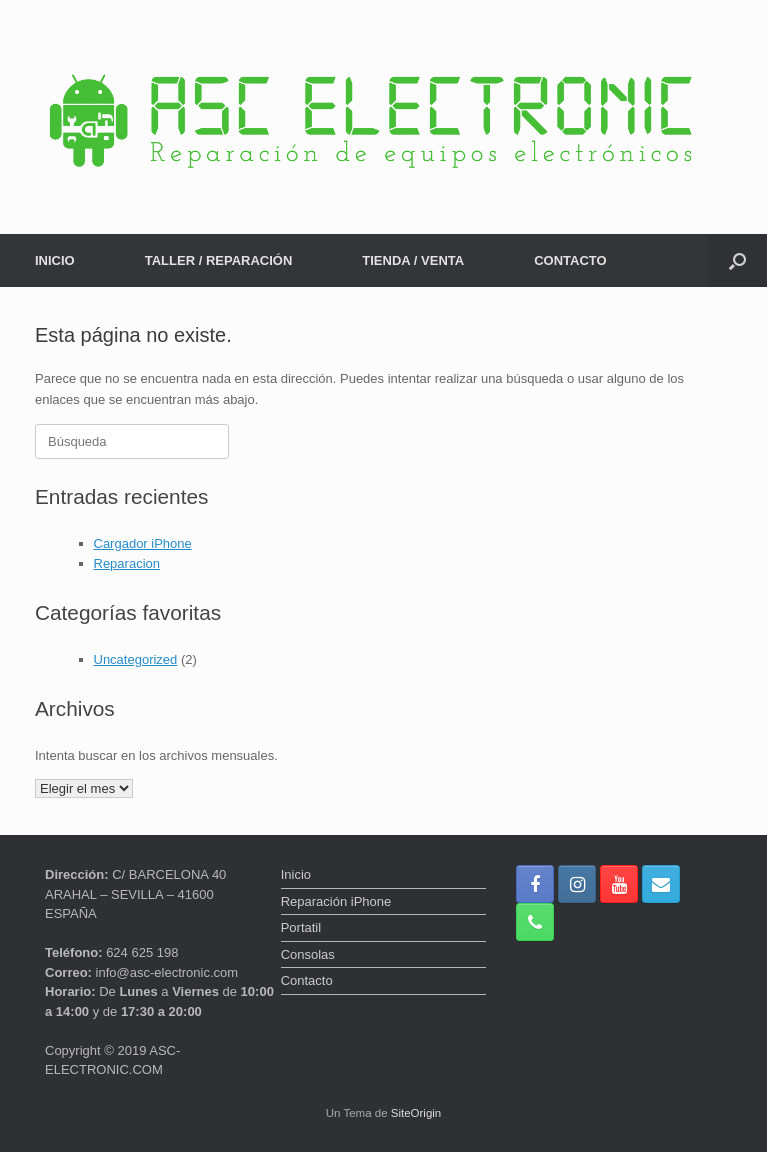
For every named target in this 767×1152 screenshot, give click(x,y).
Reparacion (127, 563)
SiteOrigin (416, 1113)
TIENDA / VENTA (413, 260)
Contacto (307, 980)
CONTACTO (570, 260)
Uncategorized (136, 659)
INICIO (55, 260)
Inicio (296, 874)
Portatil (301, 927)
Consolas (308, 954)
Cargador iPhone (143, 543)
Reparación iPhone (336, 901)
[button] (737, 260)
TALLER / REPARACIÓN (219, 260)
